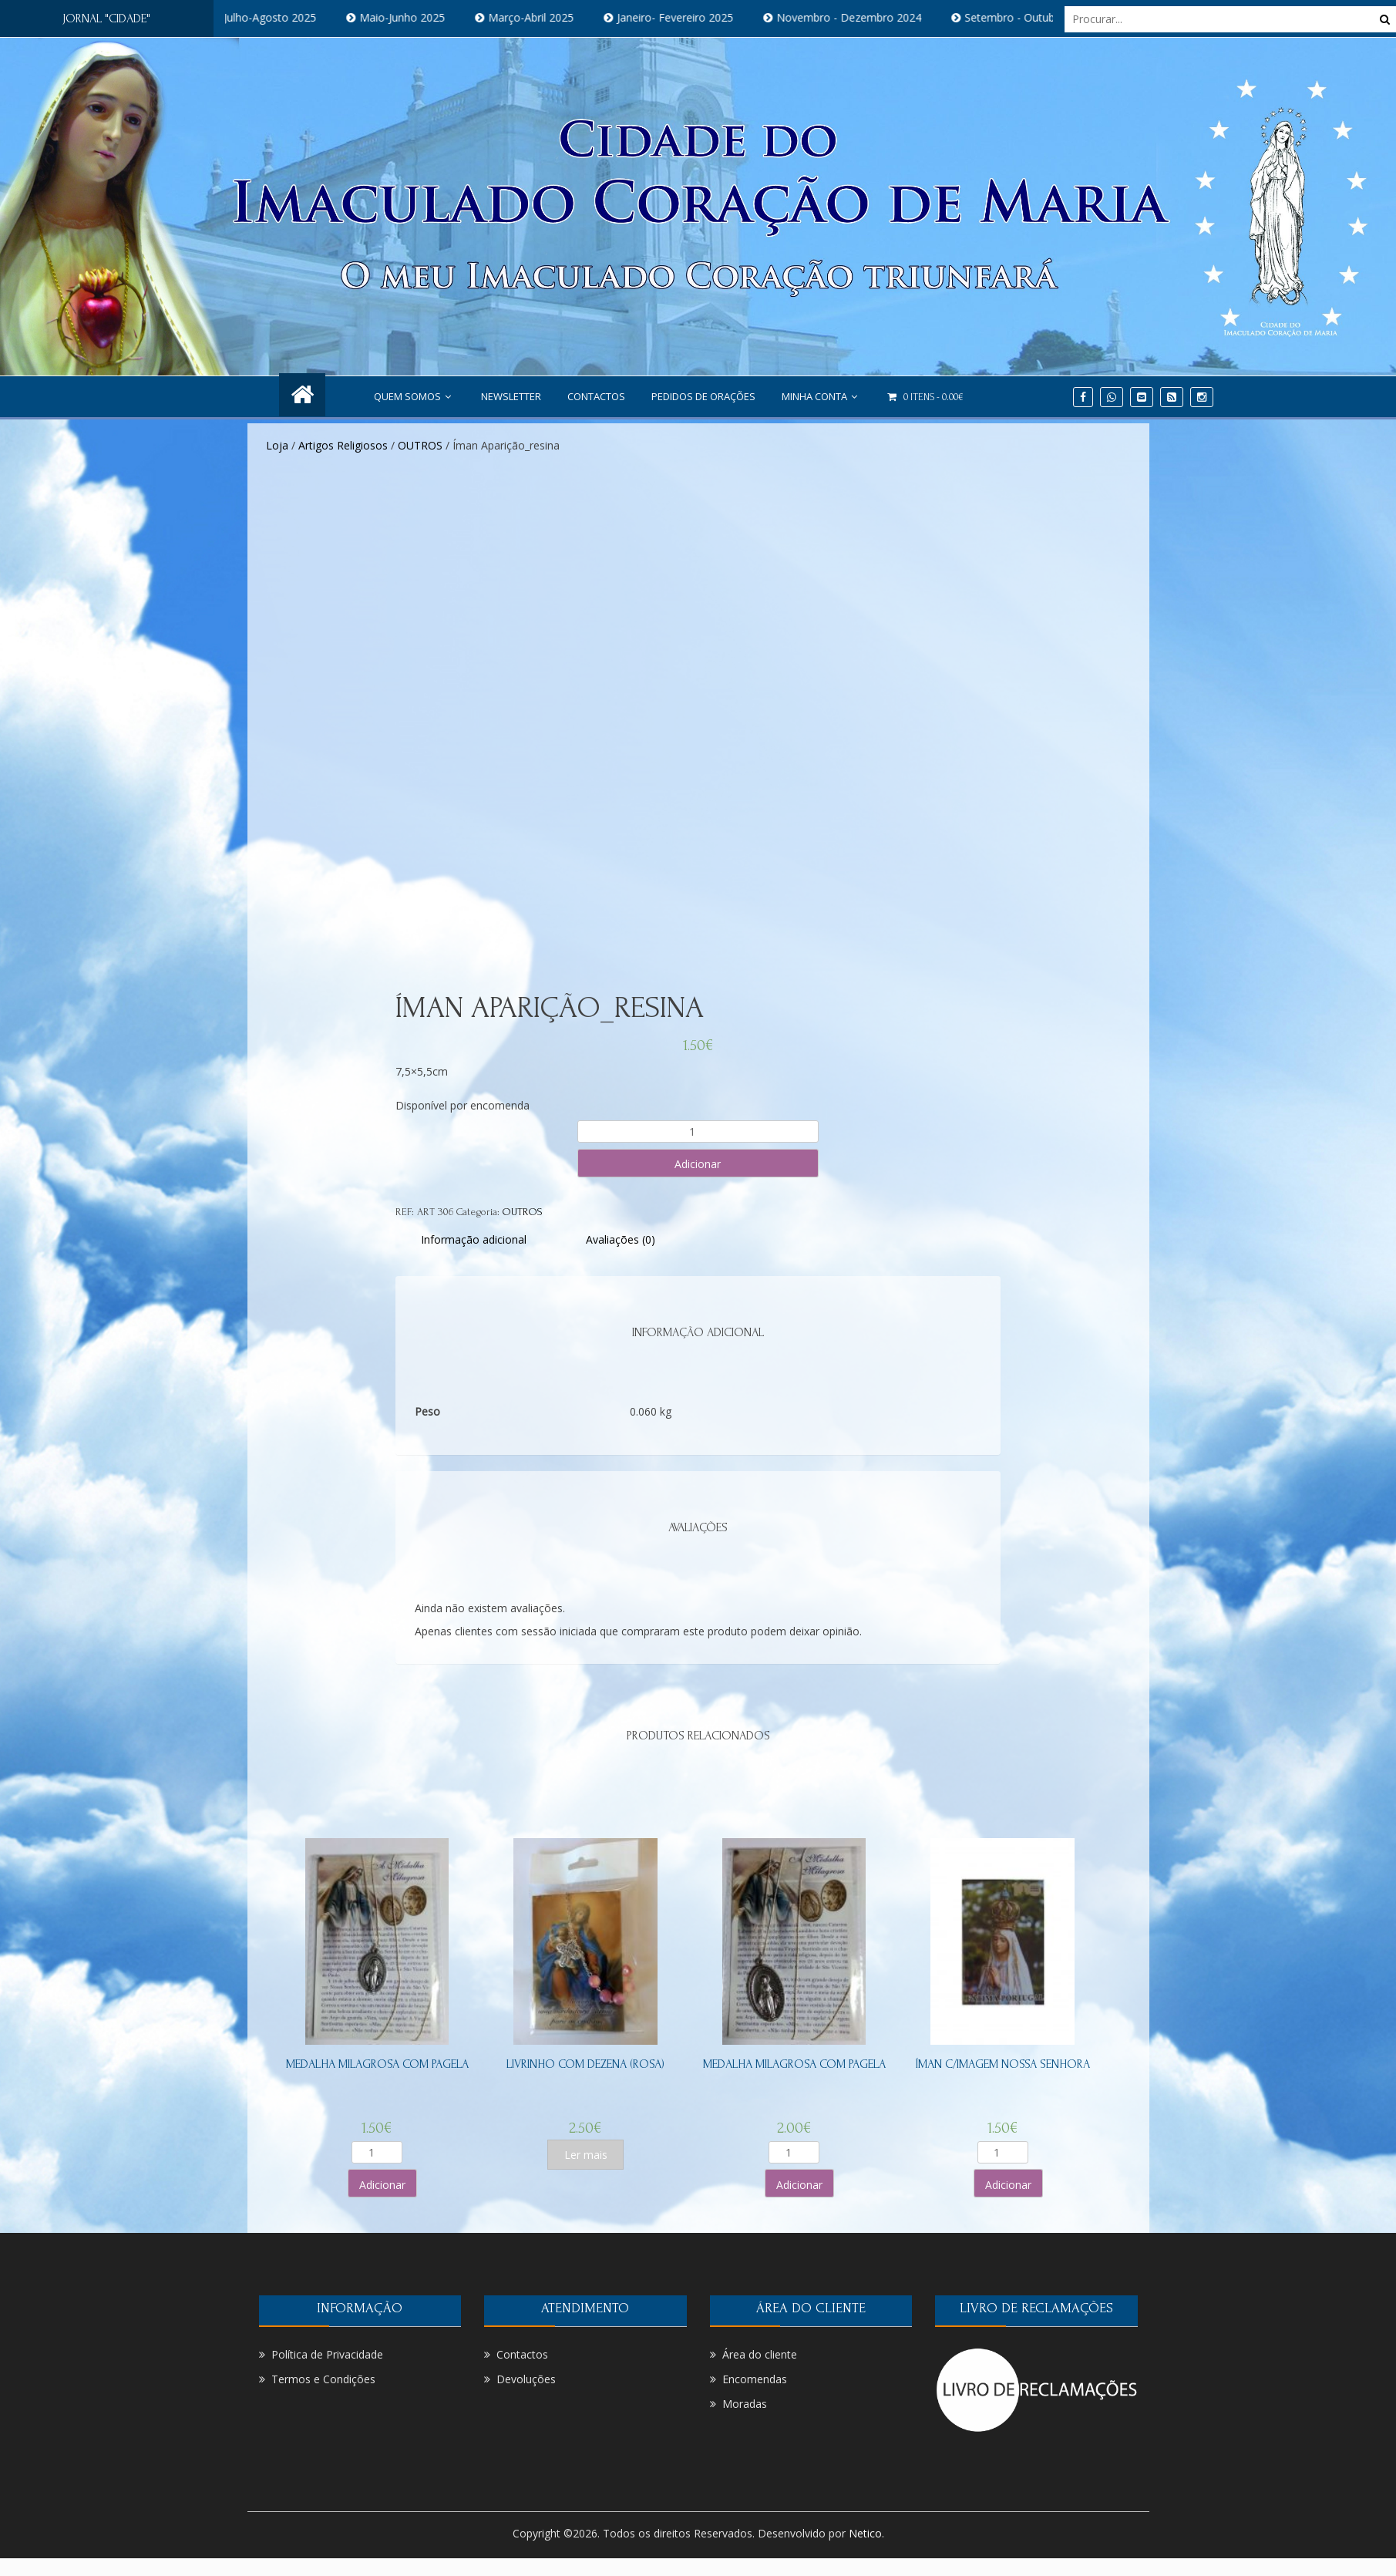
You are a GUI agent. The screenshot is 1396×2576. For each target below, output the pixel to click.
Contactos (596, 396)
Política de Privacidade (327, 2354)
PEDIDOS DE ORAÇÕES (703, 396)
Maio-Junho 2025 (422, 17)
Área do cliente (759, 2354)
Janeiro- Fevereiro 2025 (695, 17)
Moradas (744, 2403)
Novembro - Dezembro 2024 (868, 17)
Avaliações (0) (620, 1239)
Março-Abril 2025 (551, 17)
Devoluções (526, 2379)
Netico (865, 2533)
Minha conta (821, 396)
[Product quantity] (698, 1131)
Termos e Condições (323, 2379)
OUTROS (420, 445)
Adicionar (697, 1164)
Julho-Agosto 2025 (290, 17)
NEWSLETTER (511, 396)
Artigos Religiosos (343, 445)
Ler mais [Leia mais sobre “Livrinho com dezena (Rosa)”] (585, 2154)
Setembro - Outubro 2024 (1048, 17)
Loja (277, 445)
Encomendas (754, 2379)
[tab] (474, 1239)
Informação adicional (473, 1239)
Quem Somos (414, 396)
